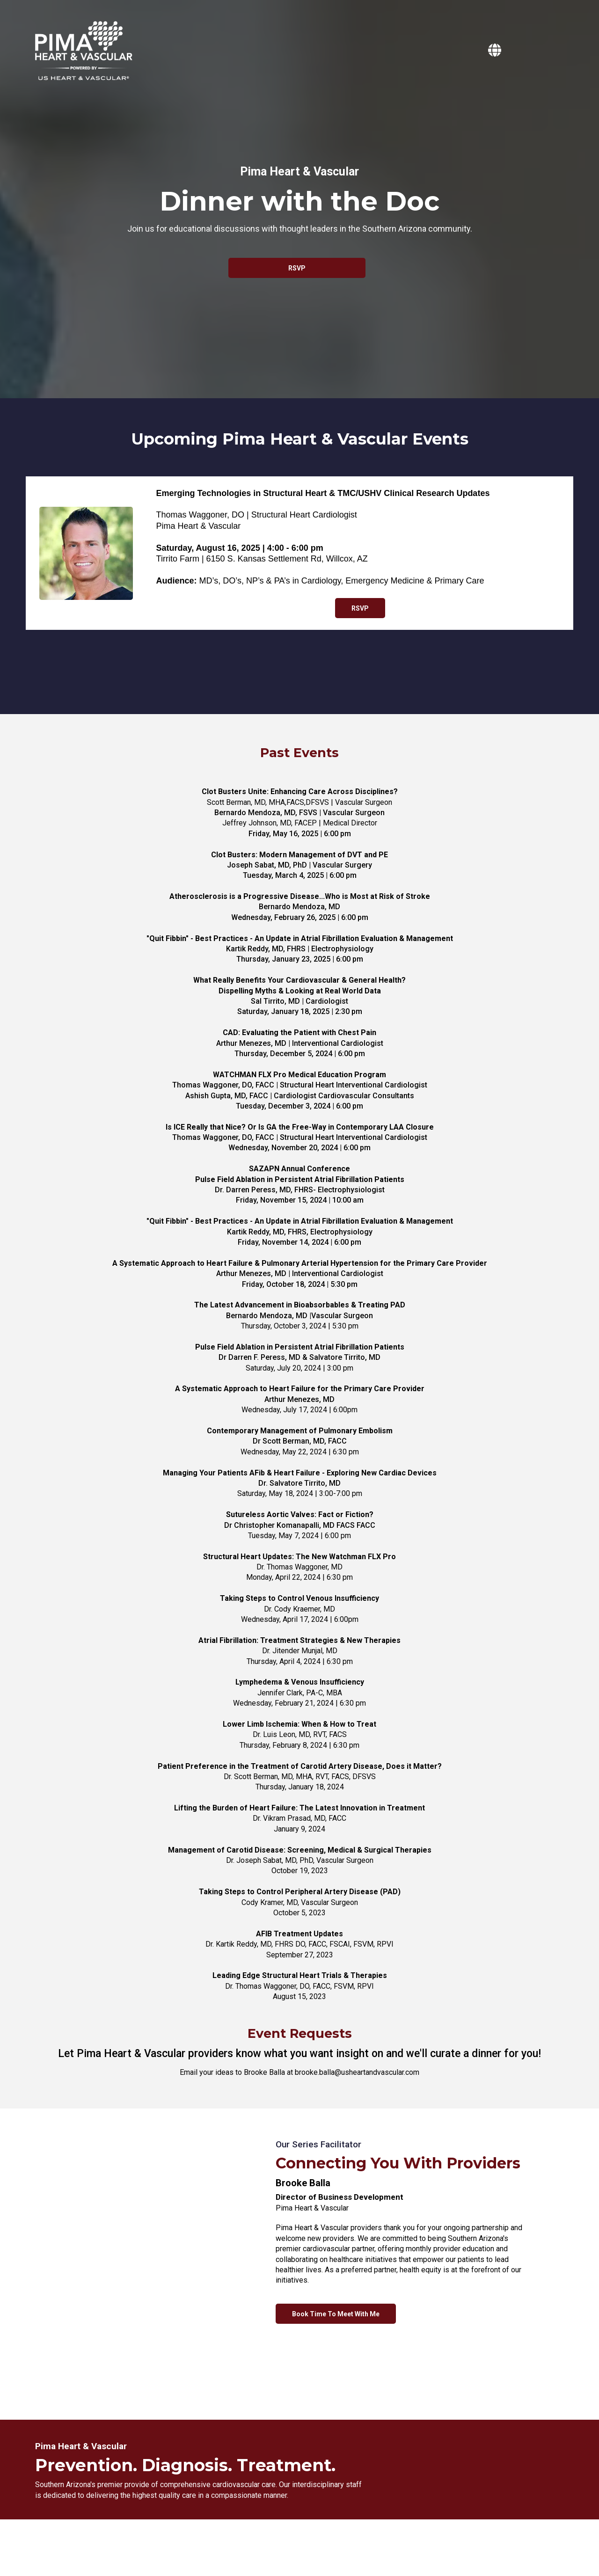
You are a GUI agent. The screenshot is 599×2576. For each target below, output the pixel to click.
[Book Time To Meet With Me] (336, 2314)
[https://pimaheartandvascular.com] (497, 50)
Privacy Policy (289, 2545)
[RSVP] (296, 268)
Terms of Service (341, 2545)
